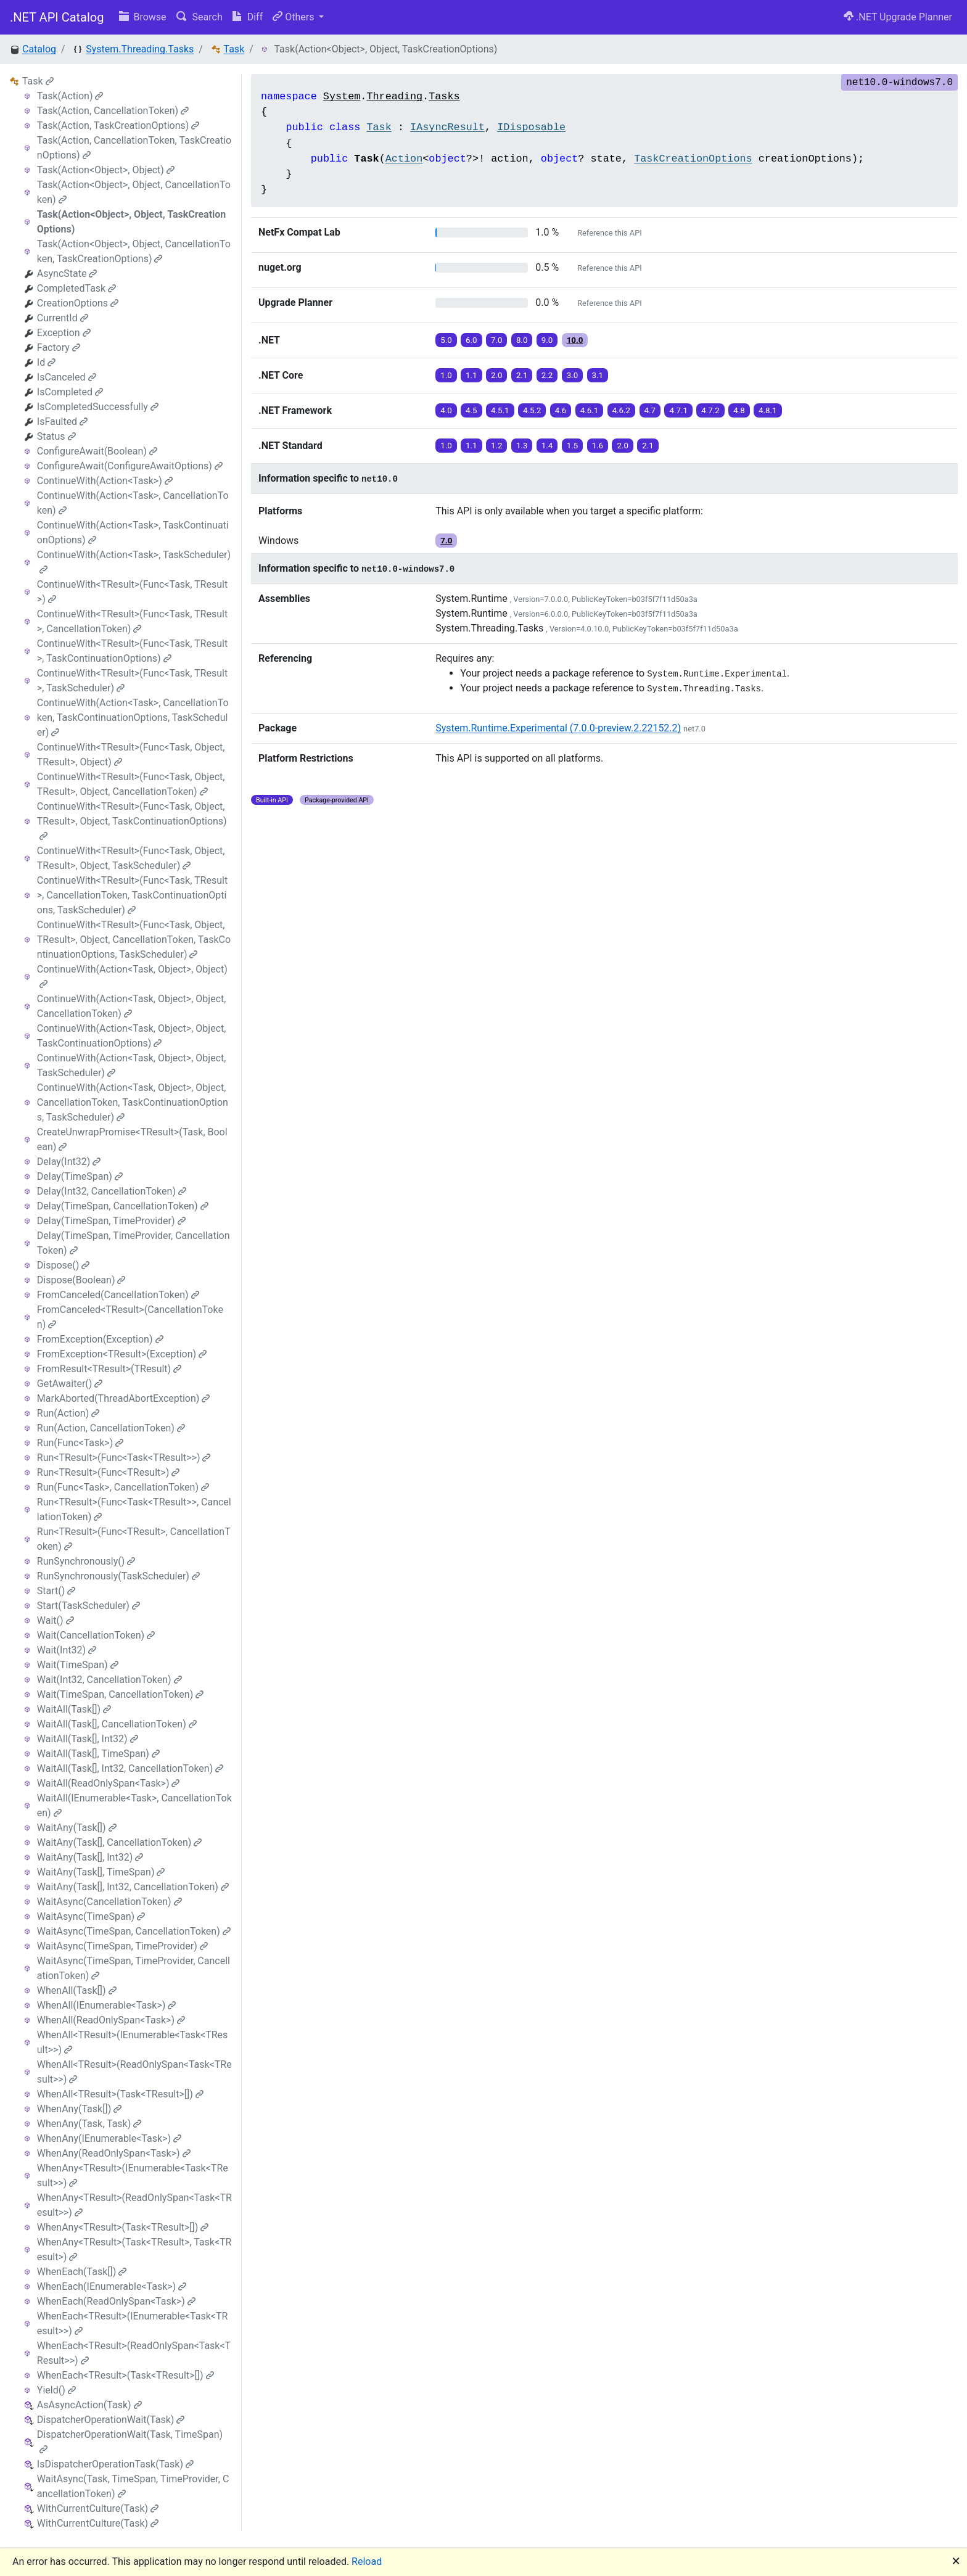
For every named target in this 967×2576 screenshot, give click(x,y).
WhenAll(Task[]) (77, 1990)
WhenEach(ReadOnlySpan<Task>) (116, 2301)
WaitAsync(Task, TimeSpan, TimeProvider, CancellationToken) (133, 2486)
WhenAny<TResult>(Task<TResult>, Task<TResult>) (134, 2249)
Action (403, 159)
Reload (367, 2561)
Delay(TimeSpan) (80, 1176)
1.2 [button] (497, 445)
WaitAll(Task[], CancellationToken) (117, 1724)
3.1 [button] (598, 375)
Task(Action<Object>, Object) (106, 170)
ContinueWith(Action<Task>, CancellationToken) (133, 503)
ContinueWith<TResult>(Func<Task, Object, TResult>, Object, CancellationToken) (131, 784)
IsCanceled (66, 377)
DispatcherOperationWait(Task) (111, 2420)
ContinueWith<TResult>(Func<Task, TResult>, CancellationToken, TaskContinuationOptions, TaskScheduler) (132, 895)
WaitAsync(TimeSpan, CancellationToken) (134, 1931)
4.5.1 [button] (500, 410)
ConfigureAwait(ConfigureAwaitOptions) (130, 466)
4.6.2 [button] (621, 410)
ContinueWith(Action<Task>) (105, 481)
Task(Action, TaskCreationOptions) (118, 125)
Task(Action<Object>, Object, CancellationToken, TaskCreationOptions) (134, 251)
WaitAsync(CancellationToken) (109, 1901)
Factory (58, 347)
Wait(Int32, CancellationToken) (109, 1679)
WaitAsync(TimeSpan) (91, 1916)
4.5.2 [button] (532, 410)
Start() (56, 1591)
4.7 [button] (650, 410)
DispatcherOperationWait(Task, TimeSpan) (130, 2441)
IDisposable (531, 127)
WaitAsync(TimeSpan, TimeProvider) (122, 1946)
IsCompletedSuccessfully (97, 407)
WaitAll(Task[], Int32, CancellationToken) (130, 1768)
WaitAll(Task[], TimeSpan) (98, 1753)
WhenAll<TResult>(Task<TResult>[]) (120, 2094)
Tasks (444, 96)
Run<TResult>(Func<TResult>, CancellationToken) (134, 1539)
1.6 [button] (598, 445)
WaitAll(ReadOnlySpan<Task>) (108, 1783)
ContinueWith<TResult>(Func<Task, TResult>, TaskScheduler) (132, 680)
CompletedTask (76, 288)
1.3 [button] (522, 445)
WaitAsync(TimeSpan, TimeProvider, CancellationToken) (133, 1968)
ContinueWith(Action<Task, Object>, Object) (132, 976)
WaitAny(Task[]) (77, 1827)
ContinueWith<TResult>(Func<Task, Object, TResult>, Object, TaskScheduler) (131, 858)
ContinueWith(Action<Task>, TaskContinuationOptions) (133, 532)
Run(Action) (68, 1413)
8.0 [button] (522, 340)
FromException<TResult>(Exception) (122, 1354)
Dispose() (63, 1265)
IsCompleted (70, 392)
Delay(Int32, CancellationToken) (111, 1191)
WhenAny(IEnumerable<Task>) (109, 2138)
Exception (64, 333)
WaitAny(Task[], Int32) (90, 1857)
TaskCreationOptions (693, 159)
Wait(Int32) (66, 1650)
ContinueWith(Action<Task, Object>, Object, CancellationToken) (131, 1006)
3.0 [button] (572, 375)
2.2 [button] (547, 375)
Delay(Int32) (69, 1161)
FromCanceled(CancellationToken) (118, 1295)
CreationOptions (77, 303)
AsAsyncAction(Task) (89, 2405)
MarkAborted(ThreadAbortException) (123, 1398)
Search (199, 17)
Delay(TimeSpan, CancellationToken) (122, 1206)
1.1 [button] (471, 375)
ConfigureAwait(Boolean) (97, 451)
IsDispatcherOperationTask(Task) (115, 2464)
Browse (143, 17)
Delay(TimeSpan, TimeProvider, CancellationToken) (133, 1243)
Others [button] (294, 17)
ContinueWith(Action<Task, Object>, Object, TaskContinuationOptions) (131, 1036)
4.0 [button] (446, 410)
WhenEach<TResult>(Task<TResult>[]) (125, 2375)
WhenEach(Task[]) (82, 2272)
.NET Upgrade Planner (898, 17)
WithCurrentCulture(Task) (97, 2508)
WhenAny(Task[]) (79, 2109)
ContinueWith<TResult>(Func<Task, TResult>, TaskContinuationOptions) (132, 651)
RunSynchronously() (86, 1561)
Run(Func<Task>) (80, 1443)
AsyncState (67, 273)
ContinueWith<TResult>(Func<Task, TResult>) (132, 591)
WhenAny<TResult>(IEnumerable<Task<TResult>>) (132, 2175)
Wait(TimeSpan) (77, 1665)
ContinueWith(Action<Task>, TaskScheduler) (134, 561)
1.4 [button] (547, 445)
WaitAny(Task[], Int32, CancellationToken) (133, 1887)
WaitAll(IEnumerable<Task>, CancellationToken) (134, 1805)
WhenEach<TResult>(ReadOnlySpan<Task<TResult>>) (134, 2353)
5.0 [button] (446, 340)
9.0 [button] (547, 340)
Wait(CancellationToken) (96, 1635)
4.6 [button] (561, 410)
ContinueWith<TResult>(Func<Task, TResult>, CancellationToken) (132, 621)
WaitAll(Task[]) (74, 1709)
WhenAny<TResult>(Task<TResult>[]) (123, 2227)
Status (56, 436)
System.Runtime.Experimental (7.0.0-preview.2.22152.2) (558, 728)
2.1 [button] (522, 375)
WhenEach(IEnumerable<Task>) (111, 2286)
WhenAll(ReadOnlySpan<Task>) (111, 2020)
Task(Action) (70, 96)
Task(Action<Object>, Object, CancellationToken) (134, 192)
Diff (247, 17)
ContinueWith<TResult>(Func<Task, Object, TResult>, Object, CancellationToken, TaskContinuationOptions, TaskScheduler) (134, 939)
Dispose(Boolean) (81, 1280)
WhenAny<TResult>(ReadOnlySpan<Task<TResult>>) (134, 2205)
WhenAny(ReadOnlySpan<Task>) (114, 2153)
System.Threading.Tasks (140, 49)
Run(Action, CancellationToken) (111, 1428)
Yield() (56, 2390)
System (341, 96)
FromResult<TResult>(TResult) (109, 1369)
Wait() (55, 1620)
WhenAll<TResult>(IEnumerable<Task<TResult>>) (132, 2042)
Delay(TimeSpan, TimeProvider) (111, 1221)
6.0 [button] (471, 340)
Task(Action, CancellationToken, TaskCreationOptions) (134, 147)
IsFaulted (62, 421)
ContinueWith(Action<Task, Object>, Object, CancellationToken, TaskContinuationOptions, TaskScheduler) (132, 1102)
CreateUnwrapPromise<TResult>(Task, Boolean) (132, 1139)
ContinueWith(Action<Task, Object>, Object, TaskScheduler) (131, 1065)
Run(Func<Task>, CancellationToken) (123, 1487)
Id (46, 362)
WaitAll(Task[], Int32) (87, 1739)
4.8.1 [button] (768, 410)
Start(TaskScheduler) (88, 1605)
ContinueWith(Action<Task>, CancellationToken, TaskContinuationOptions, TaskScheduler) (133, 717)
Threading (394, 96)
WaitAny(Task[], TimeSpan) (101, 1872)
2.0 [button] (497, 375)
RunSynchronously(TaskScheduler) (118, 1576)
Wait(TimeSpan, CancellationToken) (120, 1694)
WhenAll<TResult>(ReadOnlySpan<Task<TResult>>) (134, 2072)
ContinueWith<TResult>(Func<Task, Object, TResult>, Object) (131, 754)
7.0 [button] (497, 340)
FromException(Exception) (100, 1339)
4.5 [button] (471, 410)
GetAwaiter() (70, 1383)
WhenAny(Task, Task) (89, 2124)
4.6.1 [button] (589, 410)
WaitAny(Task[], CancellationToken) (119, 1842)
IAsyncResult (447, 127)
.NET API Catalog (57, 17)
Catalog (39, 49)
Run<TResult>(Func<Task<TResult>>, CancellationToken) (134, 1509)
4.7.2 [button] (710, 410)
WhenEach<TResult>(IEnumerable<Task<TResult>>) (132, 2323)
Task (234, 49)
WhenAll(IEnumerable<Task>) (106, 2005)
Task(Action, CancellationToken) (113, 111)
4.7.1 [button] (678, 410)
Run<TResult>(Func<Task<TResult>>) (124, 1457)
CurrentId (62, 318)
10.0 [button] (575, 340)
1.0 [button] (446, 375)
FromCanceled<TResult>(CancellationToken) (130, 1317)
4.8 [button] (739, 410)
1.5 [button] (572, 445)
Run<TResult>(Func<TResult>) (108, 1472)
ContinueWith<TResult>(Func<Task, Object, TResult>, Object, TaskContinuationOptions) (132, 820)
